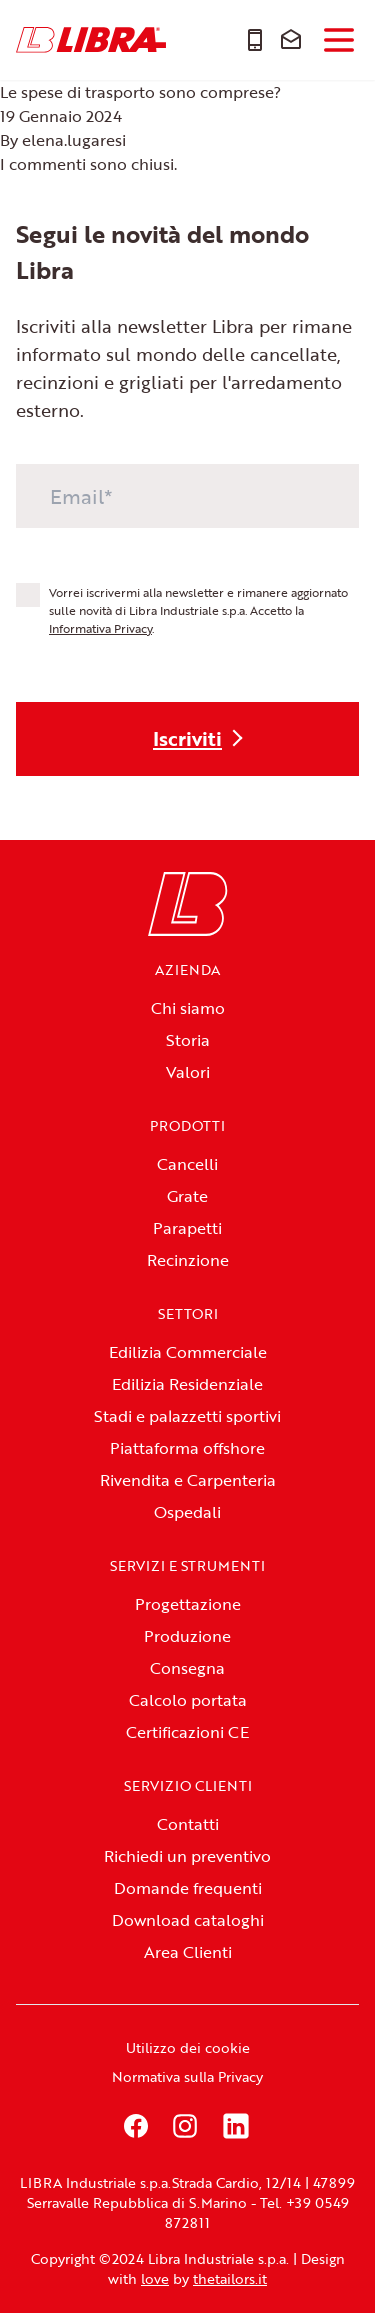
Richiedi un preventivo (187, 1856)
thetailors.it (230, 2278)
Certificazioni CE (187, 1732)
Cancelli (187, 1164)
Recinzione (188, 1260)
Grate (187, 1196)
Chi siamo (188, 1008)
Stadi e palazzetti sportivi (187, 1416)
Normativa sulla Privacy (187, 2076)
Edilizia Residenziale (187, 1384)
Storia (188, 1040)
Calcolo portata (188, 1700)
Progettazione (188, 1604)
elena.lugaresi (74, 140)
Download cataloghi (188, 1920)
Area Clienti (188, 1952)
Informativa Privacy (100, 628)
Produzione (187, 1636)
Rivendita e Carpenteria (188, 1480)
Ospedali (187, 1512)
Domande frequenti (188, 1888)
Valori (188, 1072)
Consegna (187, 1668)
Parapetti (187, 1228)
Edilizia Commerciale (188, 1352)
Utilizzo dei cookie (188, 2047)
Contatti (188, 1824)
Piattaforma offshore (187, 1448)
